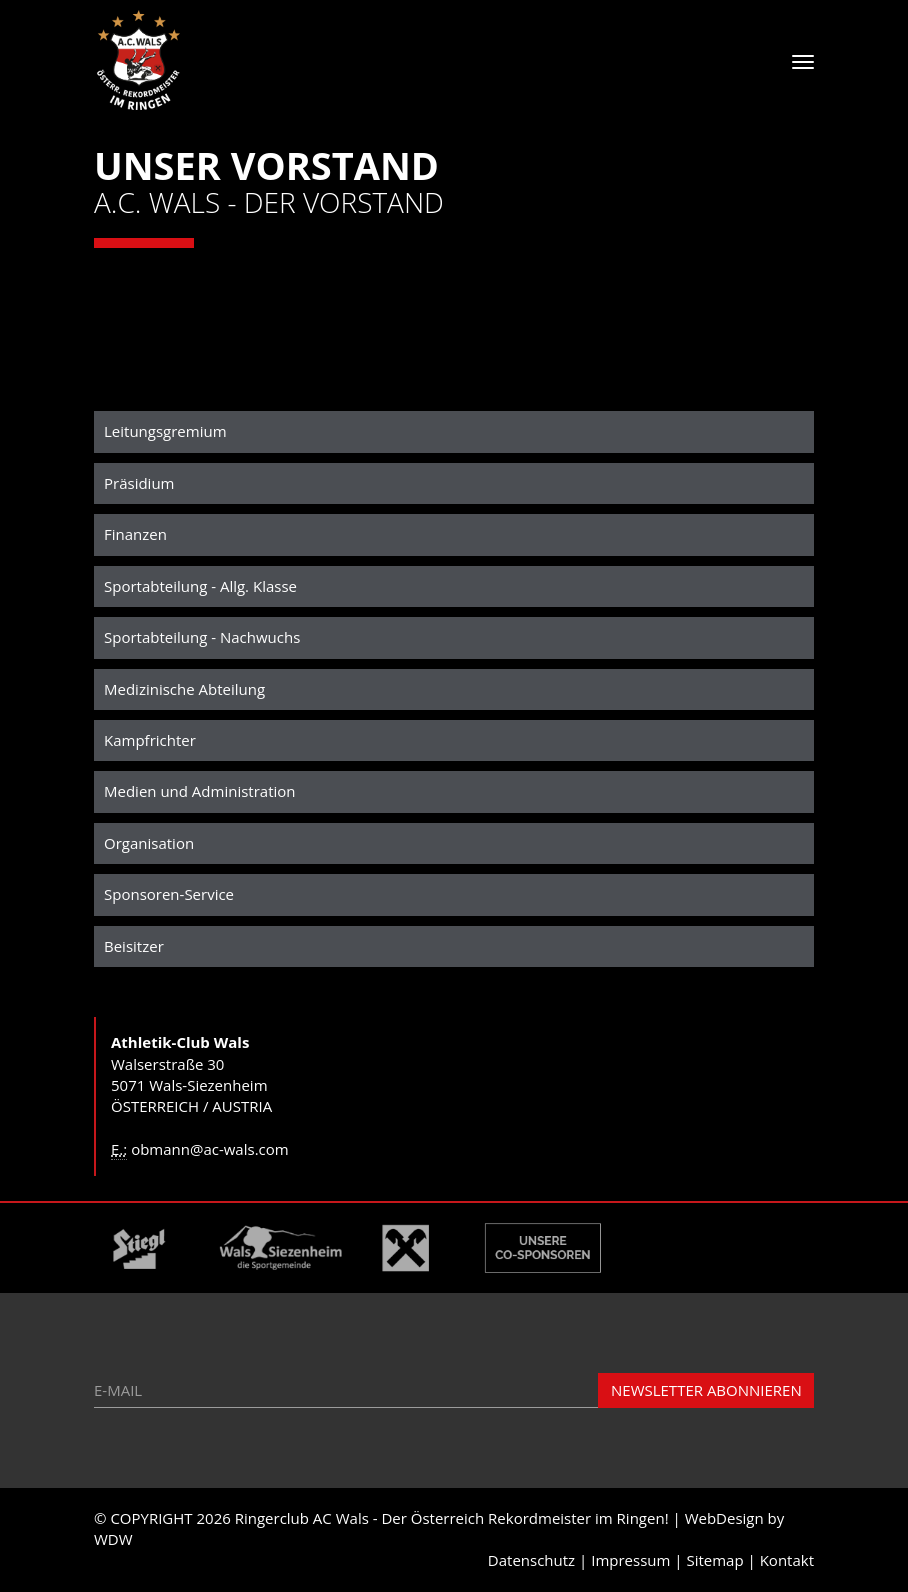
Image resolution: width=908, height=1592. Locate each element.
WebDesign (724, 1518)
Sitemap (714, 1560)
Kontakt (787, 1560)
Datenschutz (531, 1560)
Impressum (630, 1560)
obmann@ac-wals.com (210, 1149)
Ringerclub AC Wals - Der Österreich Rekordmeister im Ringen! (452, 1518)
